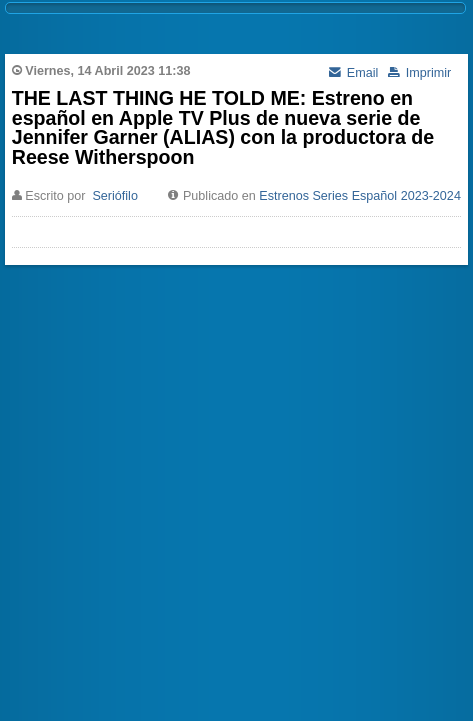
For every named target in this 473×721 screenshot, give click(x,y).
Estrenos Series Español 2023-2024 (360, 196)
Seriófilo (115, 196)
